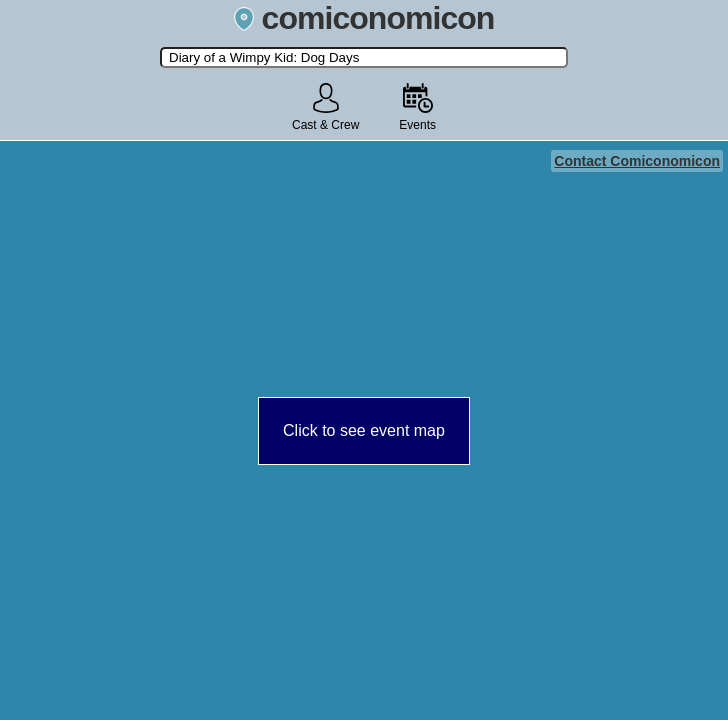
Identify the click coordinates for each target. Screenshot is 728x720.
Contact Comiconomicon (637, 161)
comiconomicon (364, 18)
